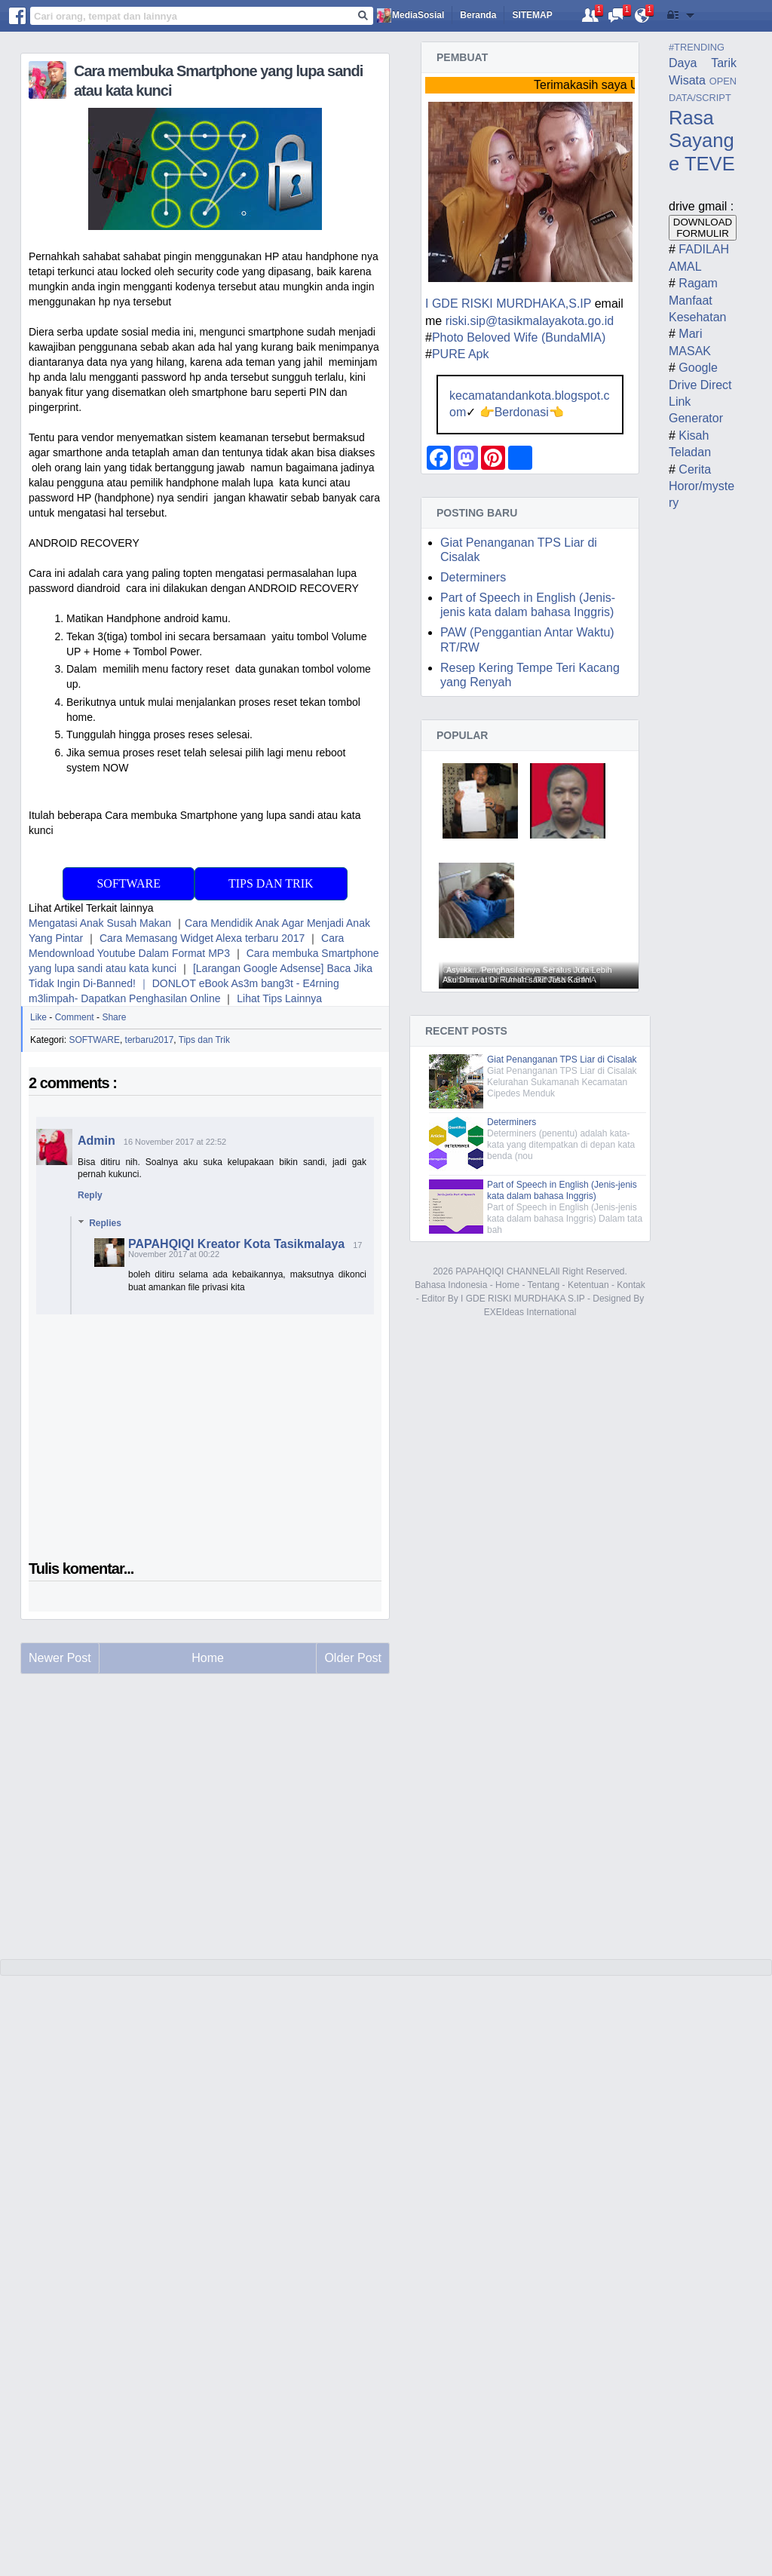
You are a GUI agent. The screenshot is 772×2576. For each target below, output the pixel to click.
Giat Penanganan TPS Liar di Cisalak (562, 1059)
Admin (96, 1140)
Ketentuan (588, 1285)
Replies (105, 1223)
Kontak (631, 1285)
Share (114, 1017)
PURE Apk (460, 354)
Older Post (352, 1657)
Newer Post (60, 1657)
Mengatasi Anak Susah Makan (100, 923)
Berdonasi (522, 412)
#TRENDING (697, 47)
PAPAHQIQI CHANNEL (502, 1271)
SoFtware (128, 883)
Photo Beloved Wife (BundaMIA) (518, 337)
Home (507, 1285)
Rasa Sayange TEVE (702, 140)
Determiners (473, 577)
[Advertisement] (205, 1829)
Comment (74, 1017)
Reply (90, 1195)
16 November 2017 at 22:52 (175, 1141)
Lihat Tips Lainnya (279, 998)
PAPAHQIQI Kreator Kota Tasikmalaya (236, 1243)
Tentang (544, 1285)
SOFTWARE (94, 1040)
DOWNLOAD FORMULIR (703, 227)
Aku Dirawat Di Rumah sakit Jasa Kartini (517, 979)
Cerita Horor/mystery (701, 486)
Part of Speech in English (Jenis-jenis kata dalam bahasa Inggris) (562, 1190)
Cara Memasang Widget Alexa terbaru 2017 (202, 938)
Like (38, 1017)
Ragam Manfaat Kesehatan (698, 300)
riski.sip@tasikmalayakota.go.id (530, 320)
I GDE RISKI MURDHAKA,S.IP (508, 303)
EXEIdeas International (530, 1312)
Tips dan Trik (271, 883)
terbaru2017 (149, 1040)
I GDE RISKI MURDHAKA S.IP (522, 1298)
